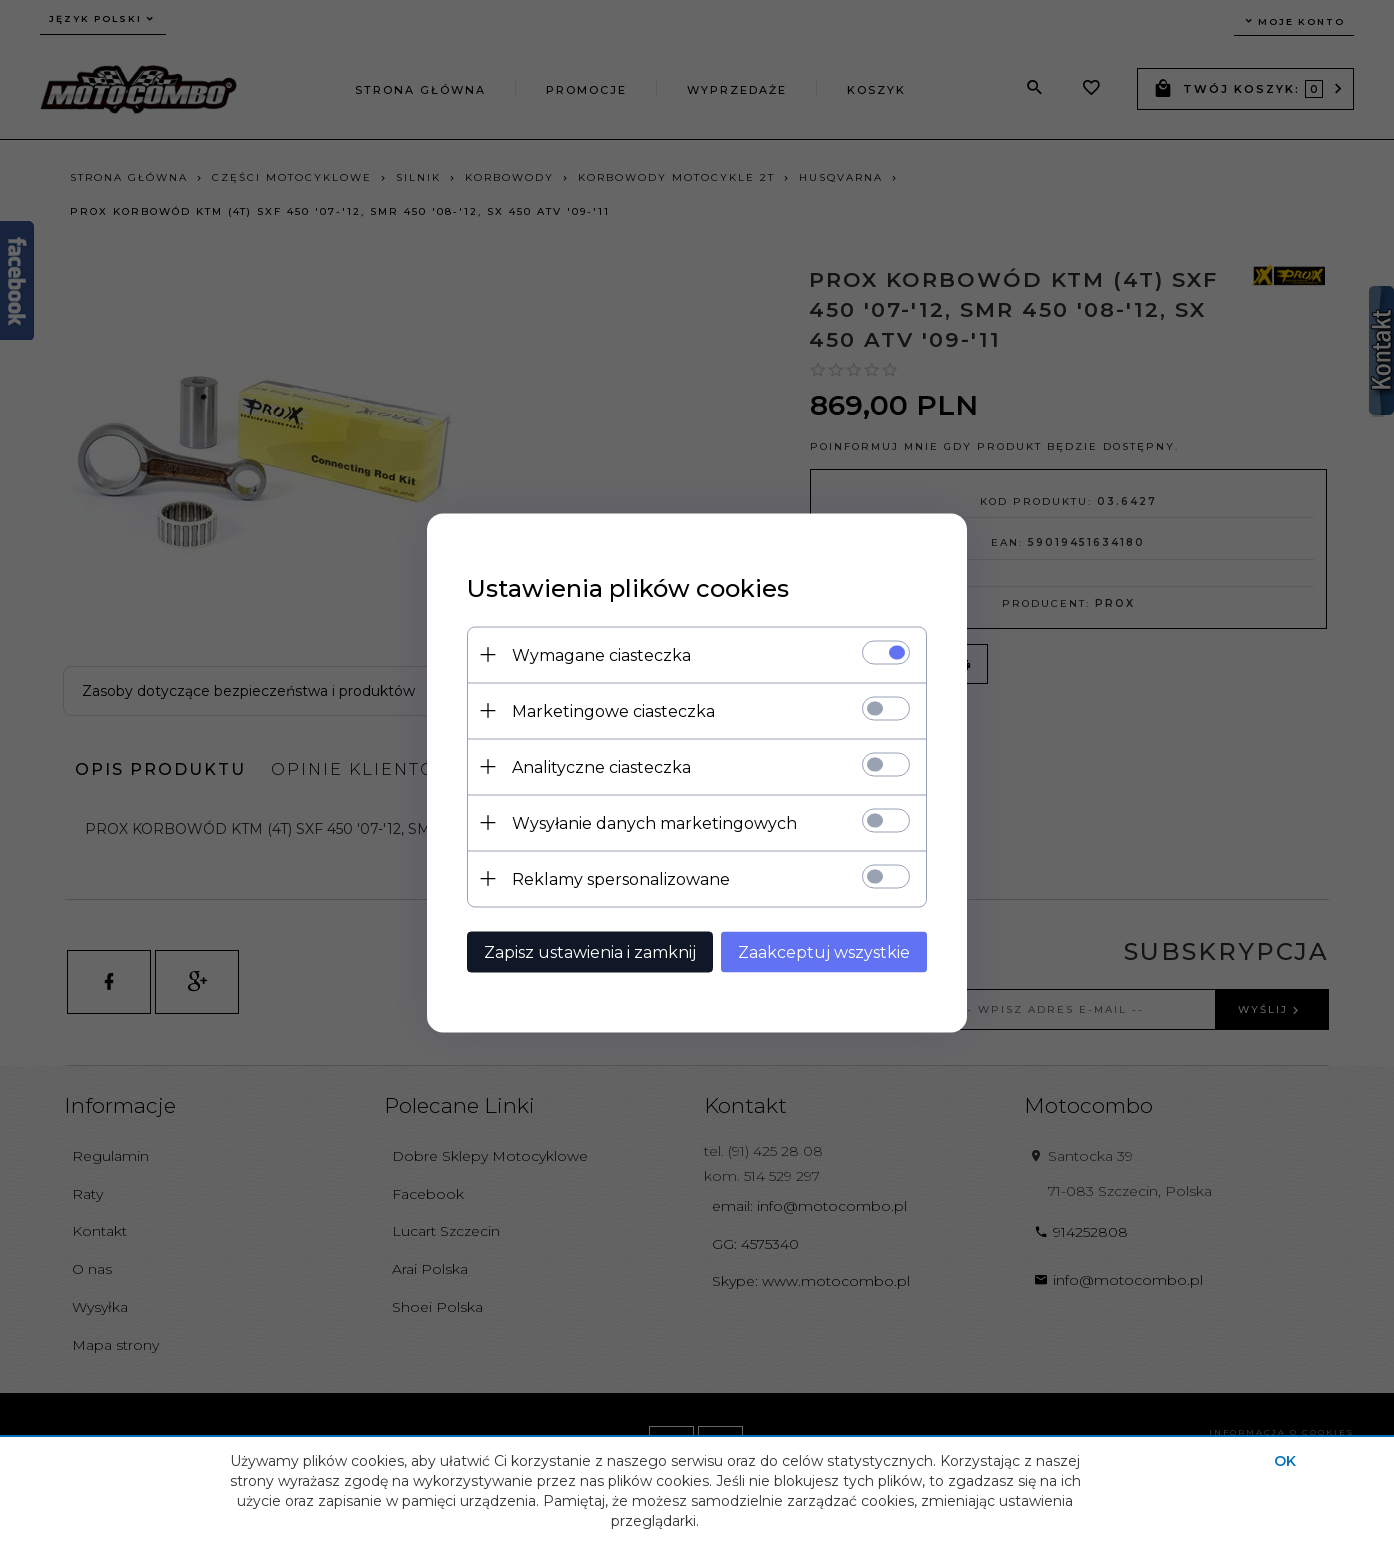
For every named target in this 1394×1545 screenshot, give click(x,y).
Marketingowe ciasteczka (613, 710)
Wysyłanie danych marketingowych (654, 822)
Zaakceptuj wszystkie (824, 951)
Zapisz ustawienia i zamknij (590, 951)
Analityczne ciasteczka (601, 766)
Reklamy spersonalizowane (621, 878)
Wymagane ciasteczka (601, 654)
